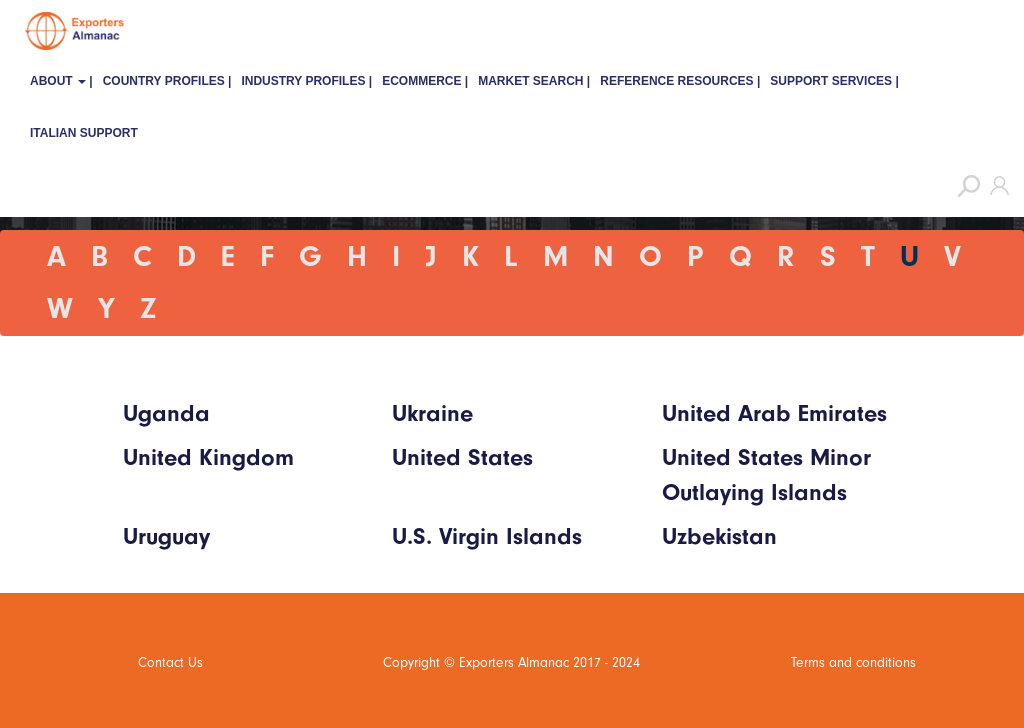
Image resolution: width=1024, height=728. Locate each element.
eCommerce (421, 81)
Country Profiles (164, 81)
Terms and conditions (853, 662)
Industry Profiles (303, 81)
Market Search (530, 81)
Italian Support (84, 133)
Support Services (831, 81)
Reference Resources (676, 81)
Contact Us (170, 662)
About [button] (58, 81)
